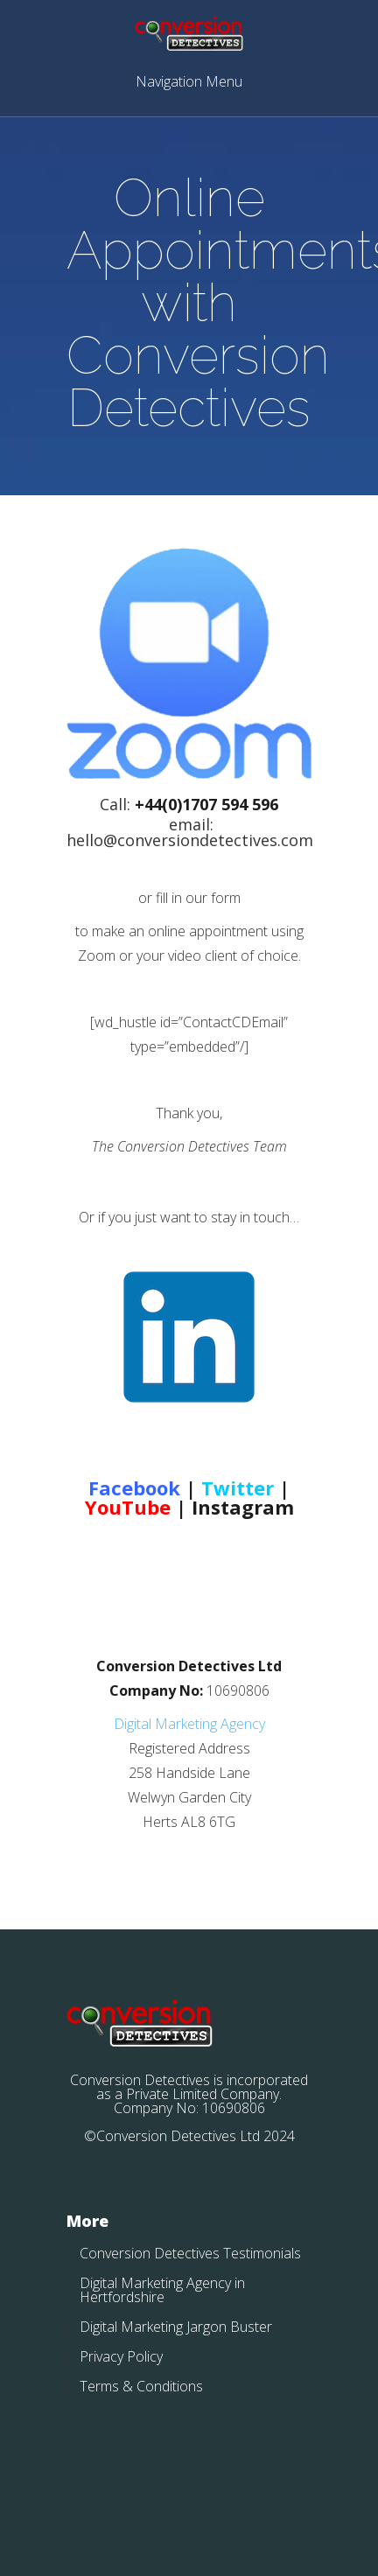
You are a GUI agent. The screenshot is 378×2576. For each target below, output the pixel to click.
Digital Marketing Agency (189, 1723)
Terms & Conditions (141, 2386)
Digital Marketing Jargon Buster (176, 2326)
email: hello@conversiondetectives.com (189, 832)
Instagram (243, 1507)
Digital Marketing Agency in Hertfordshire (162, 2289)
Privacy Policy (121, 2356)
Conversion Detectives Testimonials (190, 2253)
